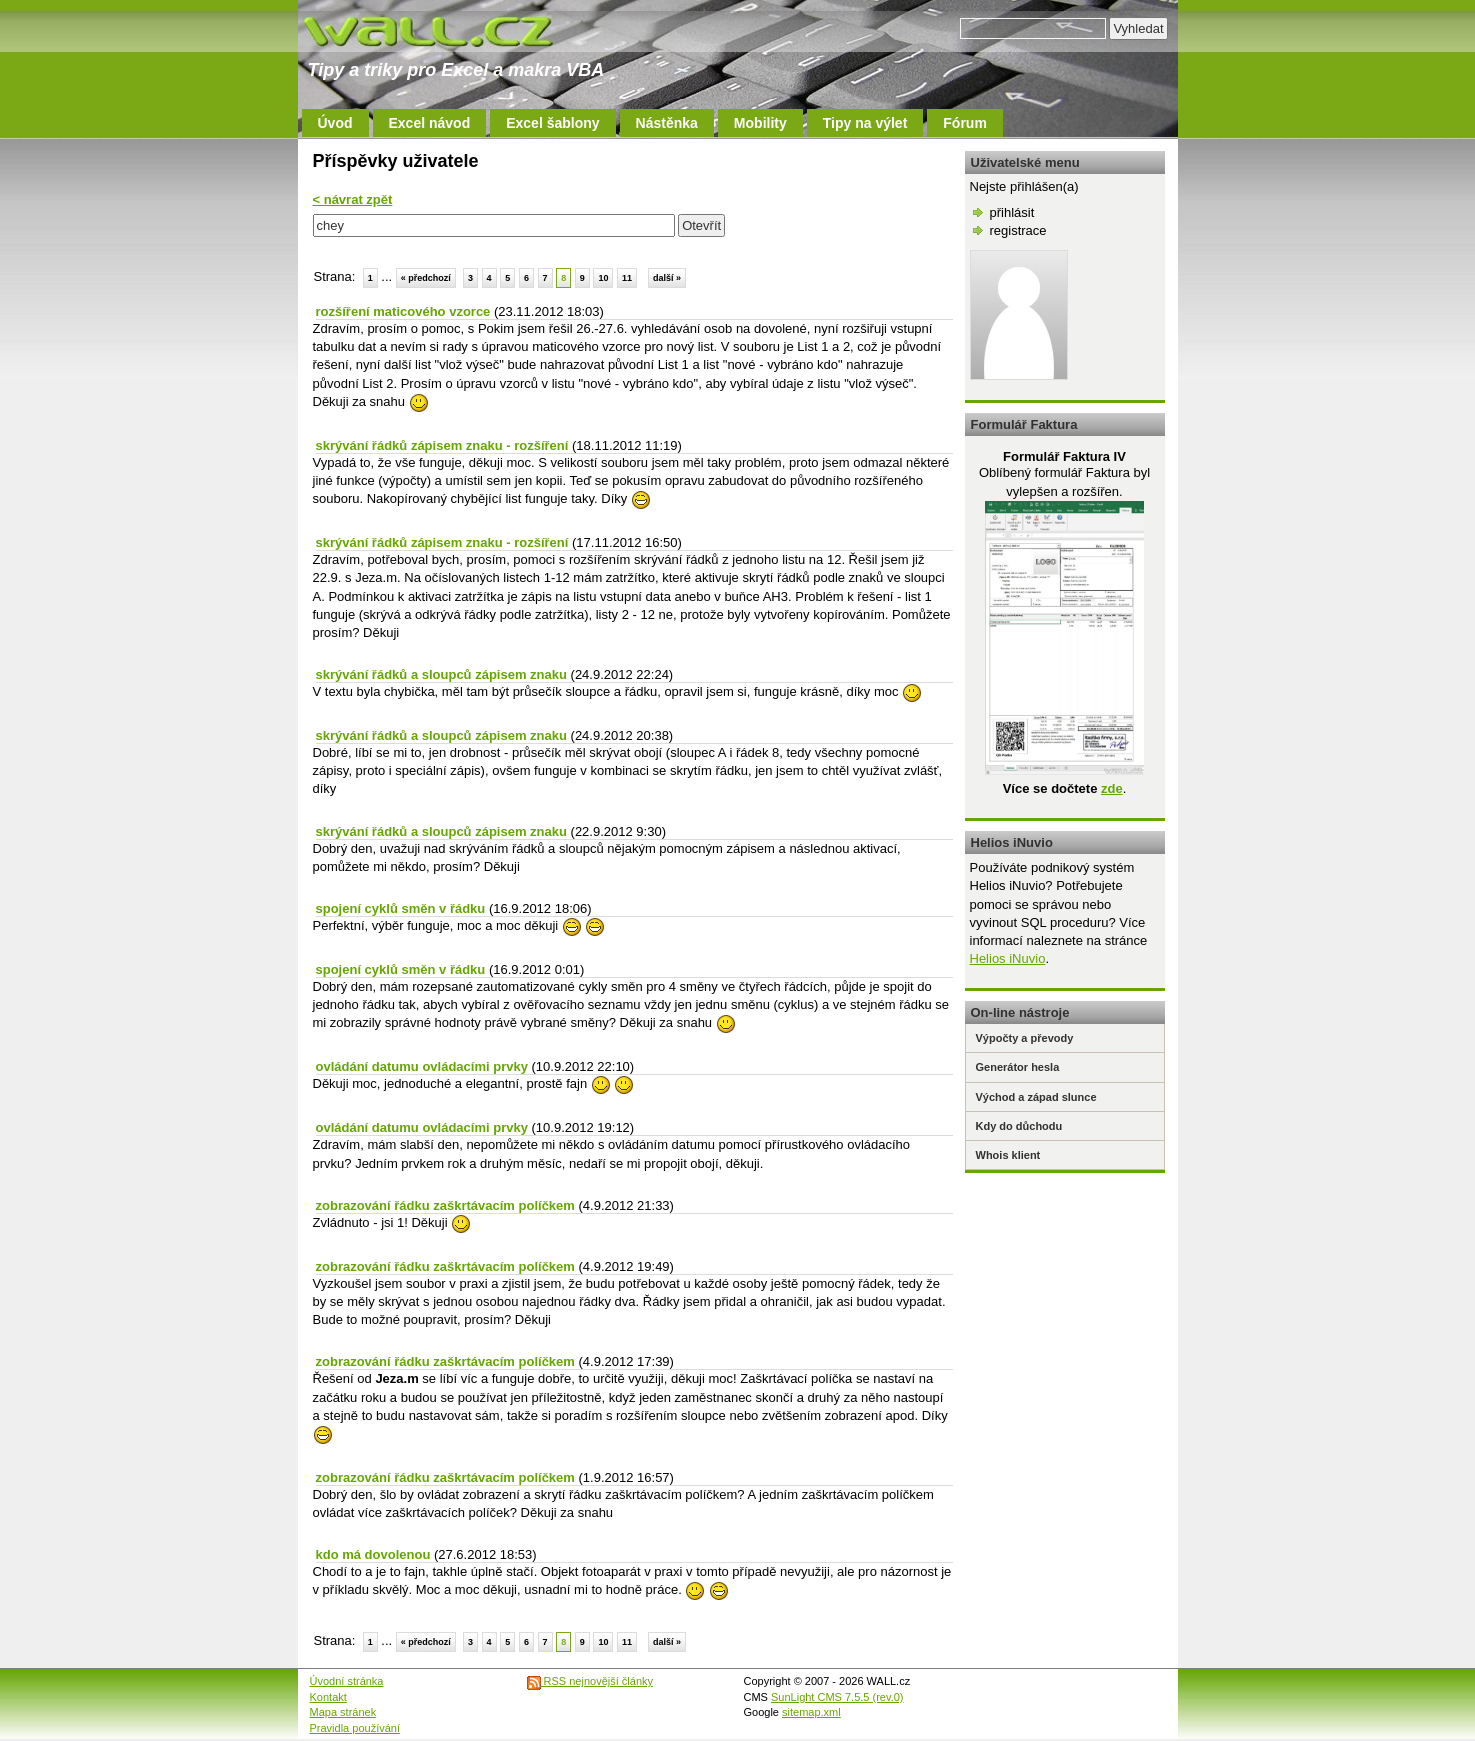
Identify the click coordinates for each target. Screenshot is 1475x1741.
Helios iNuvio (1008, 958)
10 (603, 278)
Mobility (760, 123)
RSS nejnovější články (590, 1681)
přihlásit (1012, 212)
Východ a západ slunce (1036, 1097)
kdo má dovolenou (373, 1554)
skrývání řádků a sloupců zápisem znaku (441, 674)
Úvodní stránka (347, 1681)
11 (627, 278)
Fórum (965, 123)
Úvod (335, 123)
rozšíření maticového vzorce (403, 311)
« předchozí (426, 278)
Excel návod (430, 123)
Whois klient (1008, 1155)
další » (667, 278)
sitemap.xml (811, 1712)
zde (1112, 788)
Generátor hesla (1018, 1067)
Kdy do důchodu (1019, 1126)
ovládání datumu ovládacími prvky (422, 1066)
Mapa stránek (343, 1712)
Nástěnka (667, 123)
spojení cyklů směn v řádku (401, 908)
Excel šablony (552, 123)
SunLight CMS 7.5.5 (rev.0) (837, 1697)
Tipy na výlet (865, 123)
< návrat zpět (353, 199)
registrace (1018, 230)
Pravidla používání (355, 1728)
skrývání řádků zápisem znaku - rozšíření (442, 445)
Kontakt (328, 1697)
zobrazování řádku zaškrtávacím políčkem (445, 1205)
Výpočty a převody (1025, 1038)
